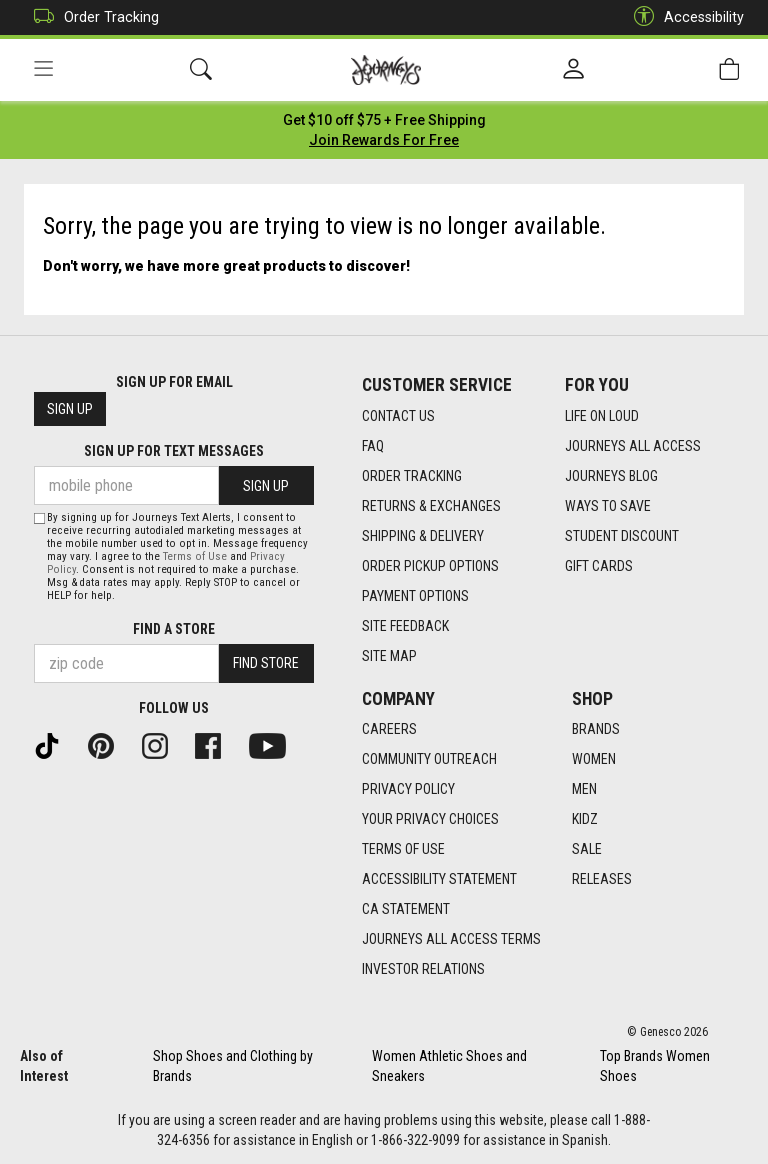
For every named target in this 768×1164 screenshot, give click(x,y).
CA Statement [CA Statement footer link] (406, 909)
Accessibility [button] (684, 17)
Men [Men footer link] (584, 789)
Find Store (266, 663)
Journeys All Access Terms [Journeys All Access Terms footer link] (451, 939)
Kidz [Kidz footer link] (585, 819)
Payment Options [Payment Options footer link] (415, 596)
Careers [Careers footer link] (389, 729)
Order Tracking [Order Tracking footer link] (412, 476)
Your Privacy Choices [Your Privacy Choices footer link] (430, 819)
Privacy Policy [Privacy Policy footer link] (408, 789)
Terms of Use (195, 556)
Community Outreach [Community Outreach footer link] (429, 759)
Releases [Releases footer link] (602, 879)
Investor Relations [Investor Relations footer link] (423, 969)
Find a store (174, 629)
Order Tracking (91, 17)
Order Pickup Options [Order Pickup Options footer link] (430, 566)
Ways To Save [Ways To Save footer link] (608, 506)
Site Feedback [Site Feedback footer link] (405, 626)
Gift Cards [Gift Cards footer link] (599, 566)
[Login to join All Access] (384, 120)
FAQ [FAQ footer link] (373, 446)
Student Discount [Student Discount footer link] (622, 536)
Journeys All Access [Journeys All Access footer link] (633, 446)
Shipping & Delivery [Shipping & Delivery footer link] (423, 536)
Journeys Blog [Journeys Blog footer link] (611, 476)
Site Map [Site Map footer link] (389, 656)
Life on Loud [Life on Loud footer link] (602, 416)
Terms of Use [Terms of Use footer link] (403, 849)
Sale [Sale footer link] (587, 849)
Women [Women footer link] (594, 759)
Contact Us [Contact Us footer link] (398, 416)
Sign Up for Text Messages (174, 451)
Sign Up (70, 409)
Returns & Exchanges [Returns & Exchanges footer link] (431, 506)
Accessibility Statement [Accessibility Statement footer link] (439, 879)
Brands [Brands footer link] (596, 729)
